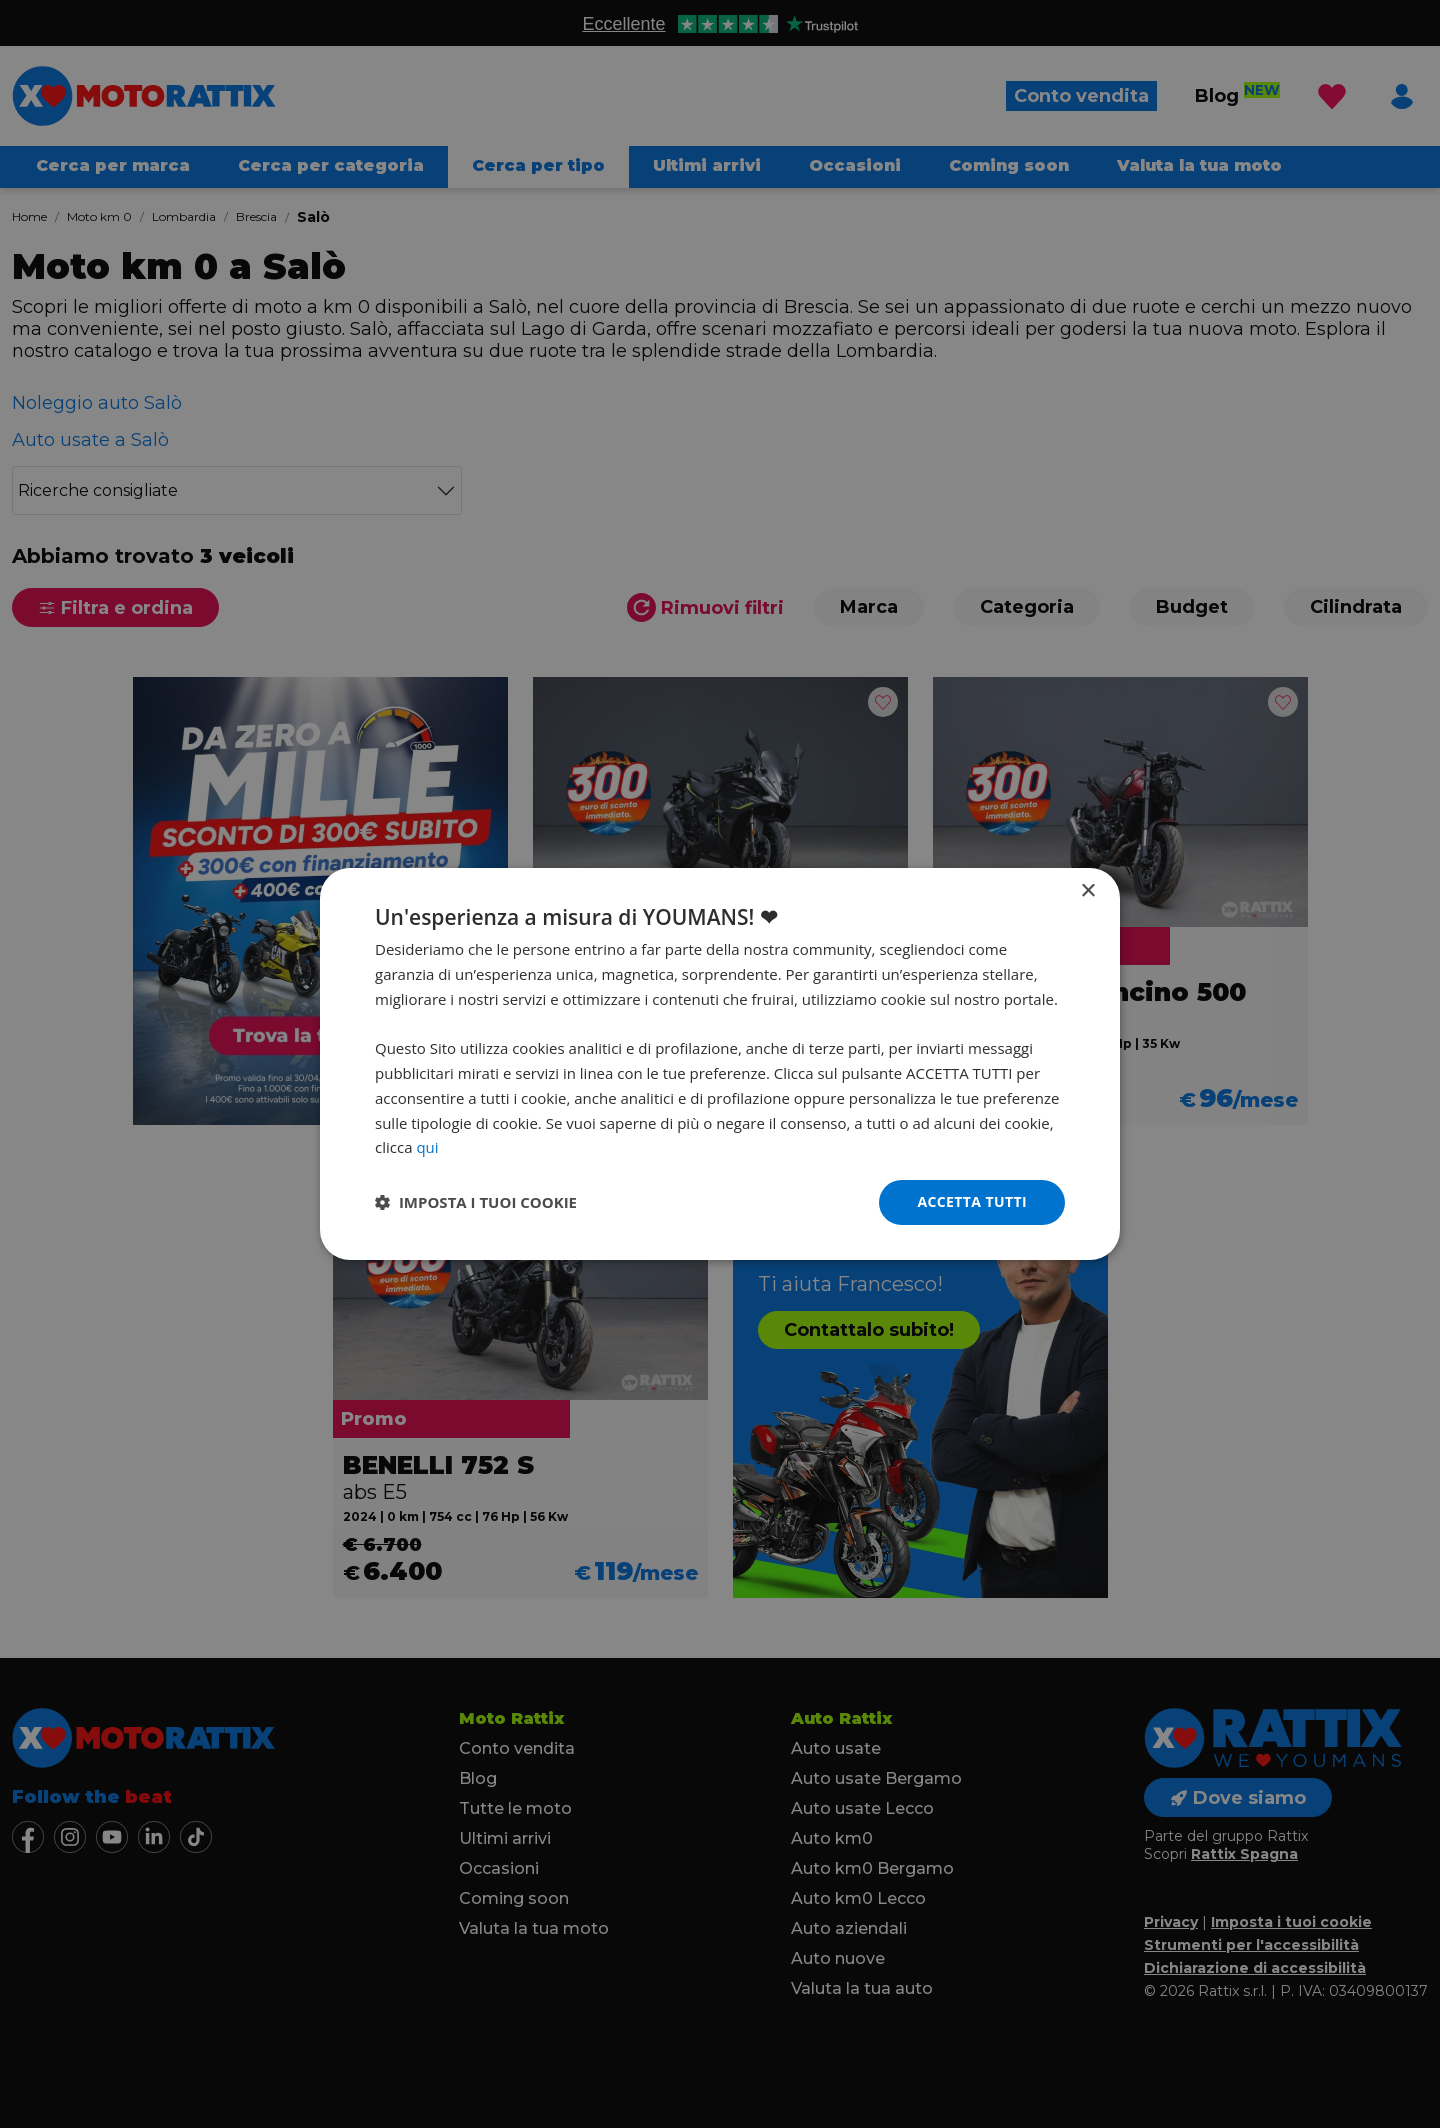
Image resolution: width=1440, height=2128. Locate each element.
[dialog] (720, 1064)
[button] (476, 1203)
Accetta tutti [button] (972, 1201)
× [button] (1087, 891)
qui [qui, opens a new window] (427, 1147)
